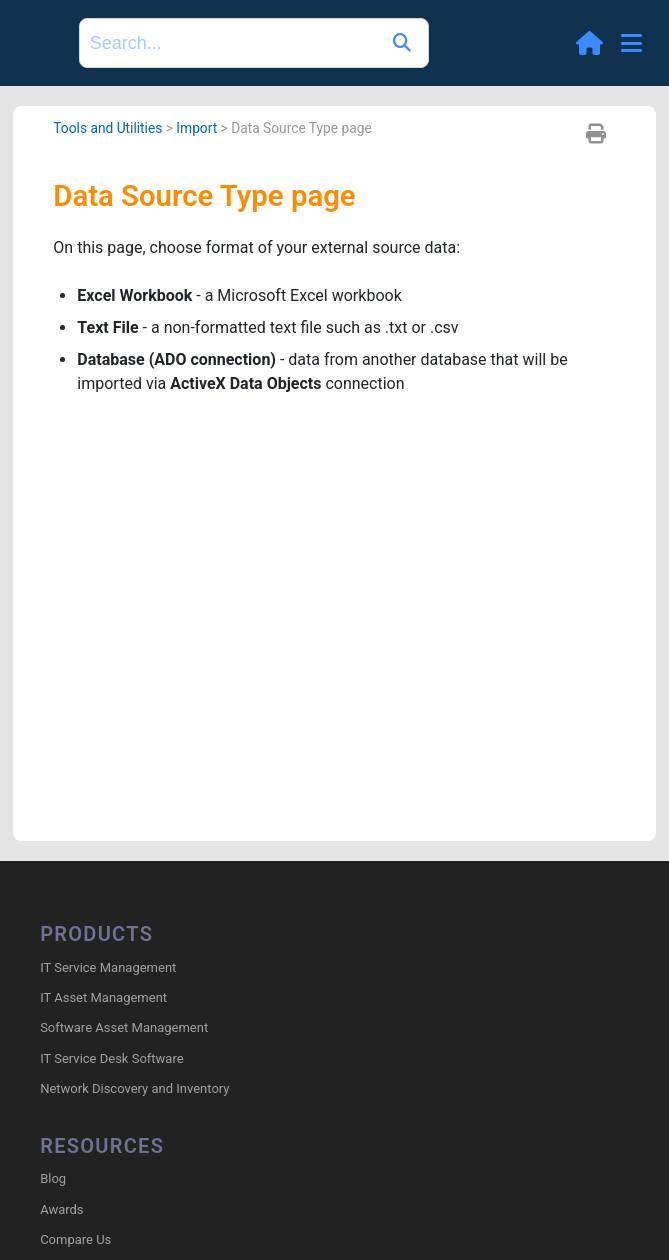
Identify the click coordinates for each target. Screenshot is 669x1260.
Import (196, 128)
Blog (53, 1178)
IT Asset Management (103, 997)
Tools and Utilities (107, 128)
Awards (61, 1209)
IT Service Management (108, 967)
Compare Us (75, 1239)
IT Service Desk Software (111, 1058)
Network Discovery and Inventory (134, 1088)
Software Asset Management (124, 1027)
